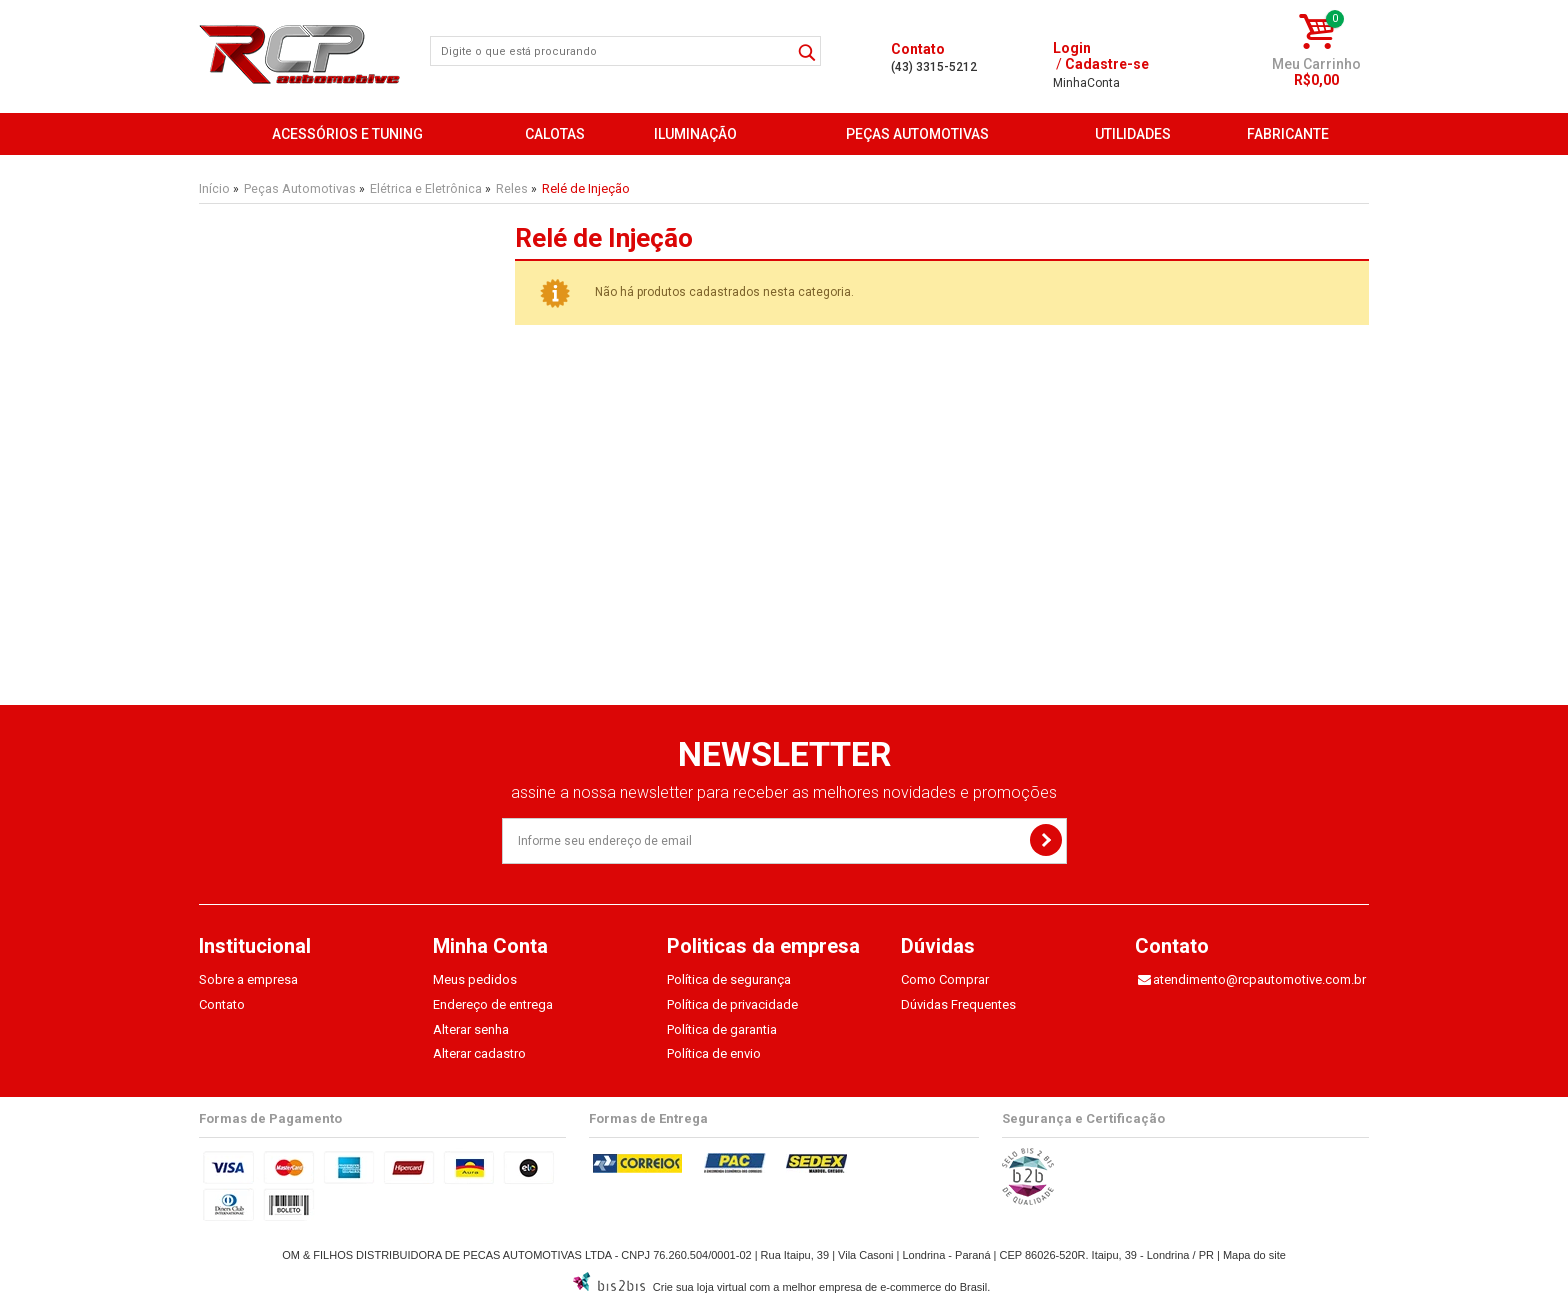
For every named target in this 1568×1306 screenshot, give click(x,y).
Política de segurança (729, 979)
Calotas (555, 134)
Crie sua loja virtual (700, 1287)
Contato (222, 1004)
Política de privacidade (732, 1004)
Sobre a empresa (248, 979)
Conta (1086, 83)
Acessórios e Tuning (347, 134)
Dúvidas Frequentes (958, 1004)
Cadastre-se (1107, 64)
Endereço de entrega (493, 1004)
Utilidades (1133, 134)
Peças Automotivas (917, 134)
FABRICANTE (1288, 134)
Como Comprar (945, 979)
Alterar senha (471, 1029)
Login (1072, 48)
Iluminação (695, 134)
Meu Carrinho (1316, 64)
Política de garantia (722, 1029)
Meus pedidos (475, 979)
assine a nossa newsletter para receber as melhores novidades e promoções (784, 792)
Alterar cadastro (479, 1053)
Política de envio (714, 1053)
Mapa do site (1254, 1255)
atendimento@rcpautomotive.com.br (1259, 979)
